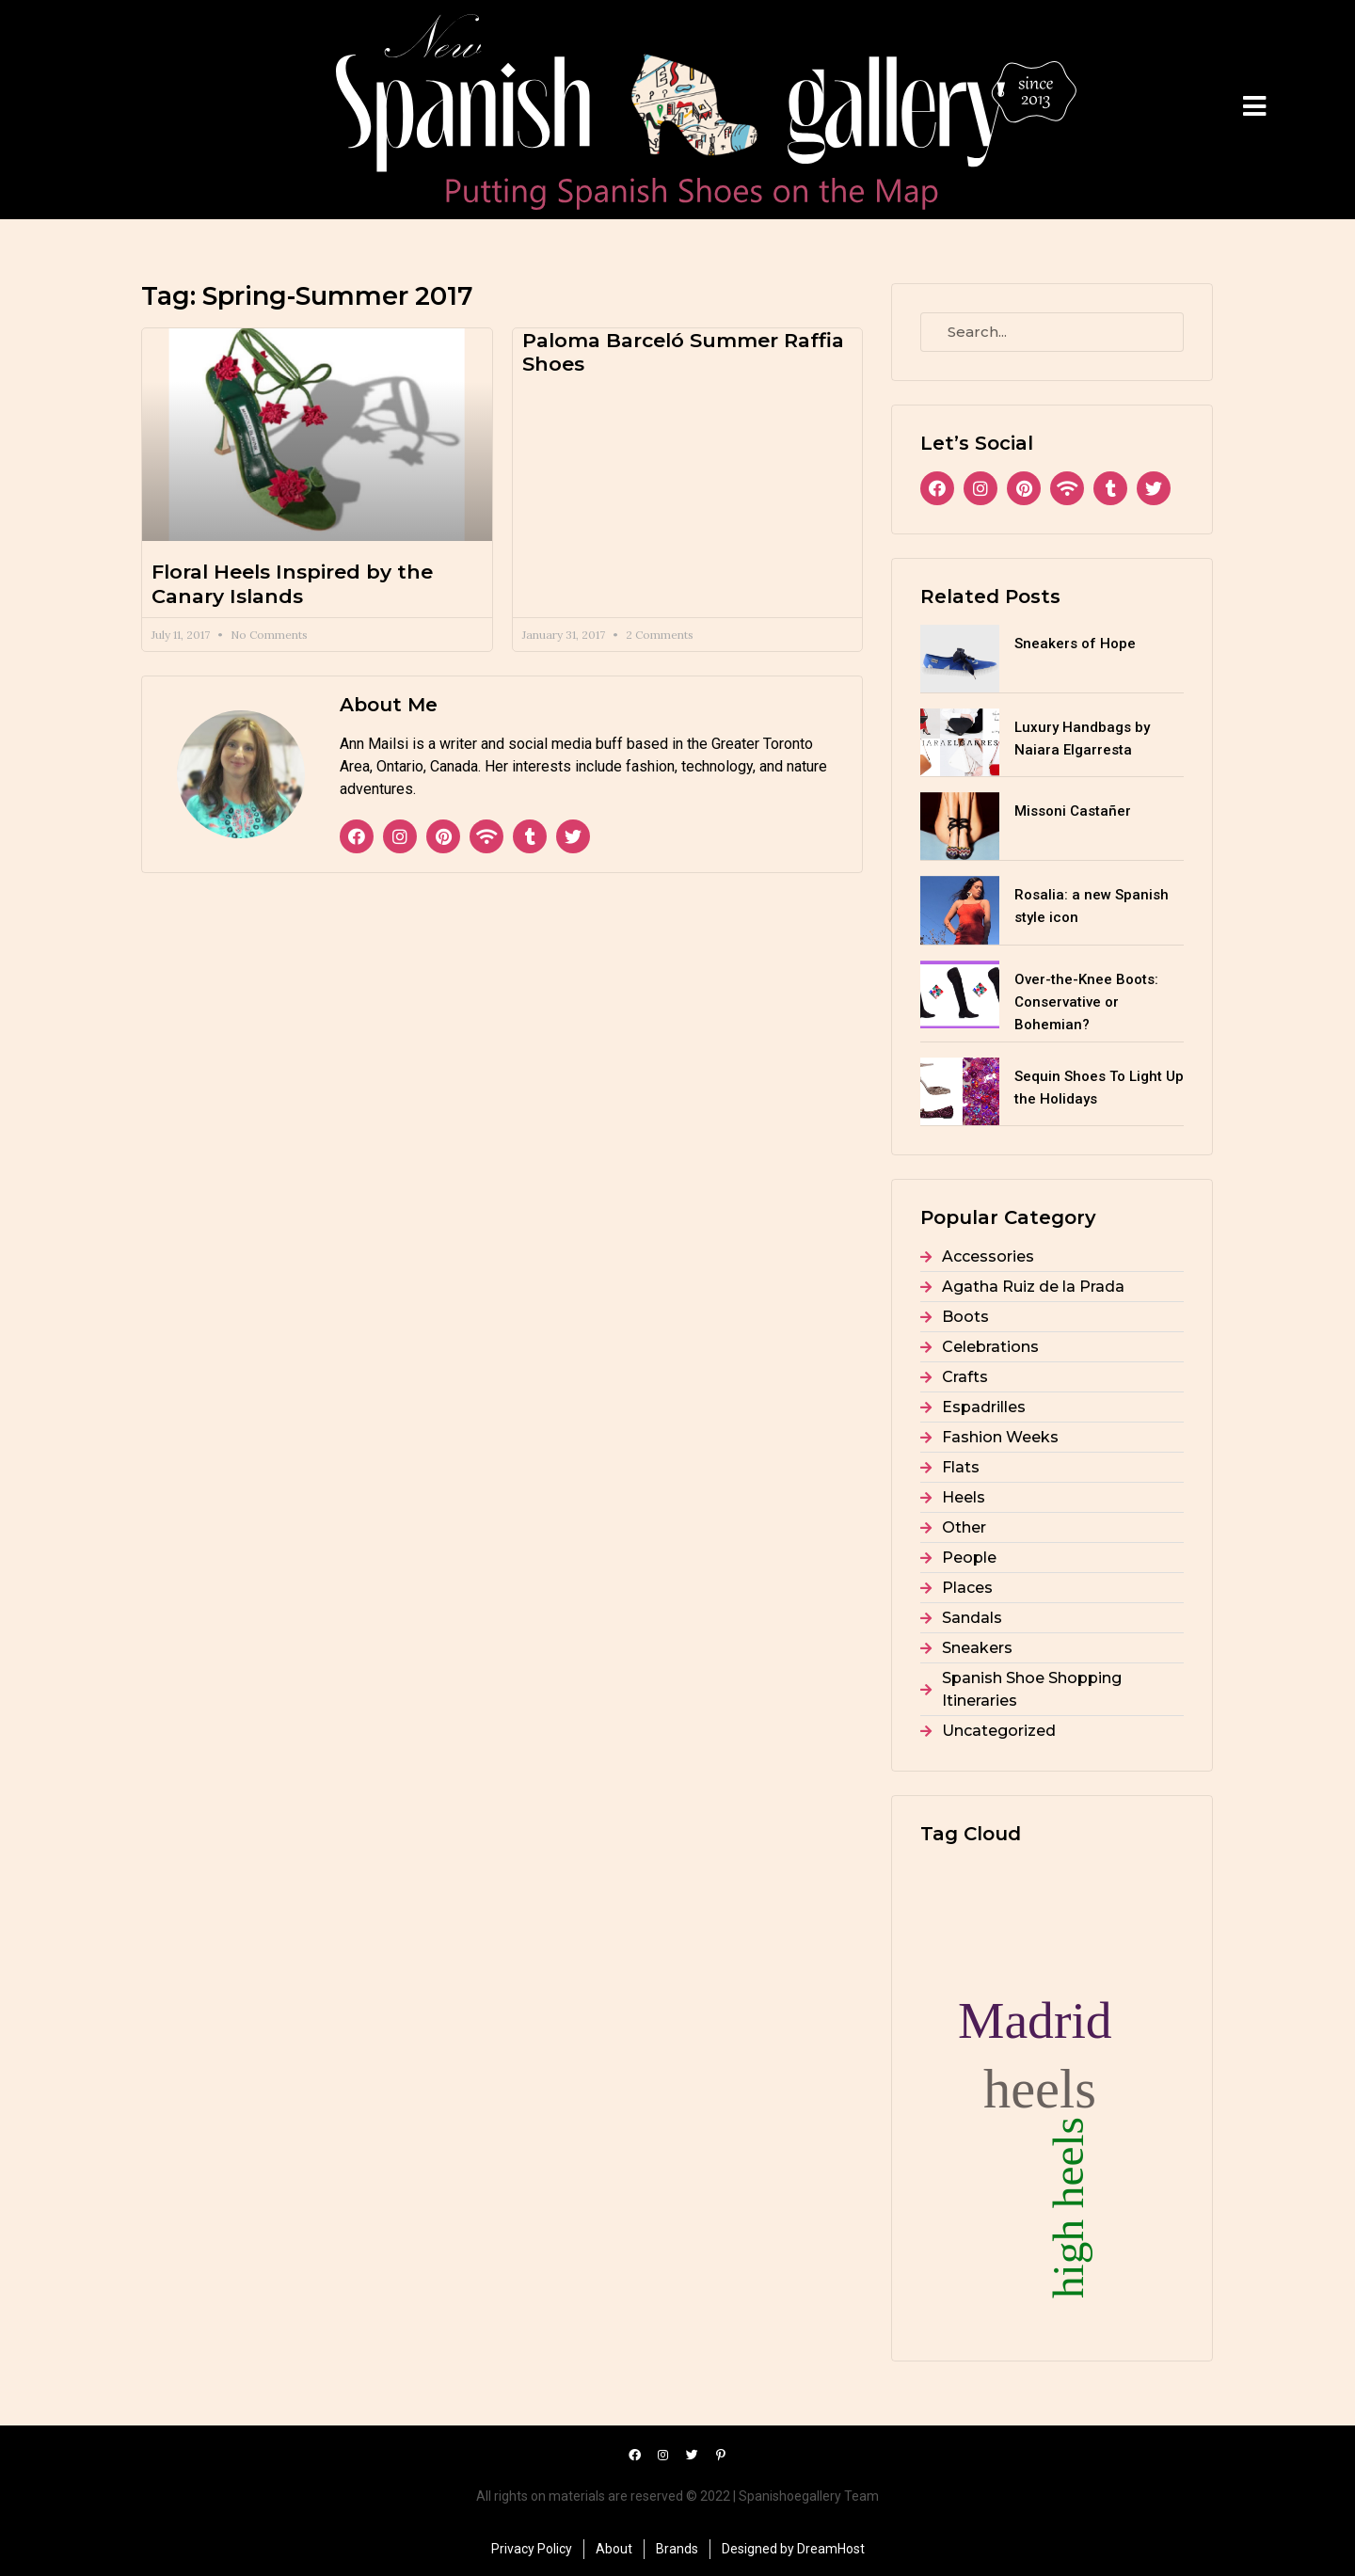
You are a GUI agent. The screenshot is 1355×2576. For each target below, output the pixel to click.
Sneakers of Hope (1075, 643)
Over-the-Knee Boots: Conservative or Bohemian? (1086, 1002)
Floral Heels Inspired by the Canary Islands (292, 583)
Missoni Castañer (1072, 811)
